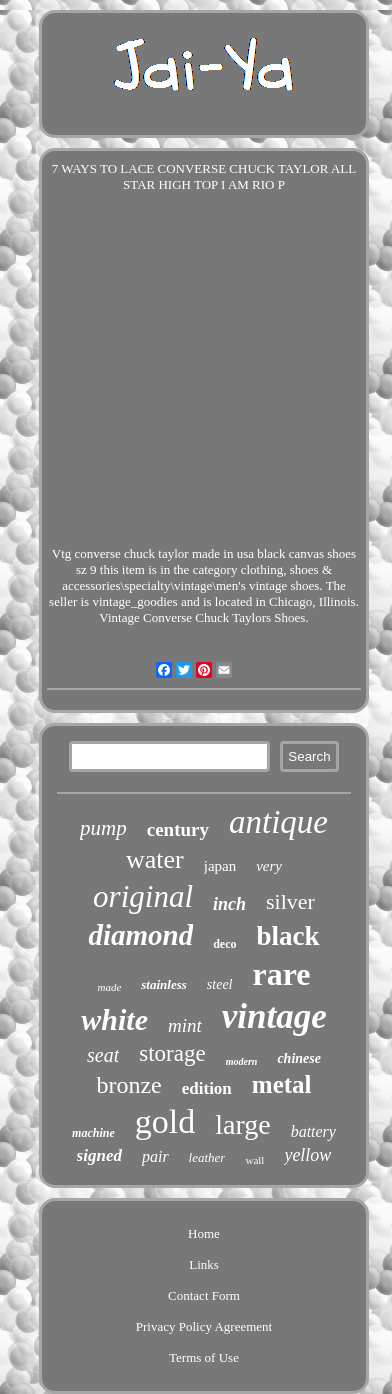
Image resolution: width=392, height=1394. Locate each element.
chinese (299, 1058)
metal (282, 1084)
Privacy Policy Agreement (204, 1326)
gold (165, 1121)
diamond (140, 935)
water (155, 859)
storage (172, 1053)
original (143, 896)
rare (281, 974)
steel (220, 984)
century (178, 829)
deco (224, 944)
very (269, 866)
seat (103, 1055)
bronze (128, 1085)
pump (103, 828)
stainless (164, 984)
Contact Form (204, 1295)
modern (242, 1061)
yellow (307, 1155)
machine (93, 1133)
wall (254, 1160)
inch (229, 904)
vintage (274, 1016)
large (242, 1124)
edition (207, 1088)
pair (155, 1156)
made (109, 987)
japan (220, 866)
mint (185, 1025)
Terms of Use (204, 1357)
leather (207, 1157)
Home (204, 1233)
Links (204, 1264)
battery (313, 1131)
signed (99, 1155)
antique (278, 822)
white (114, 1019)
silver (290, 901)
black (288, 936)
